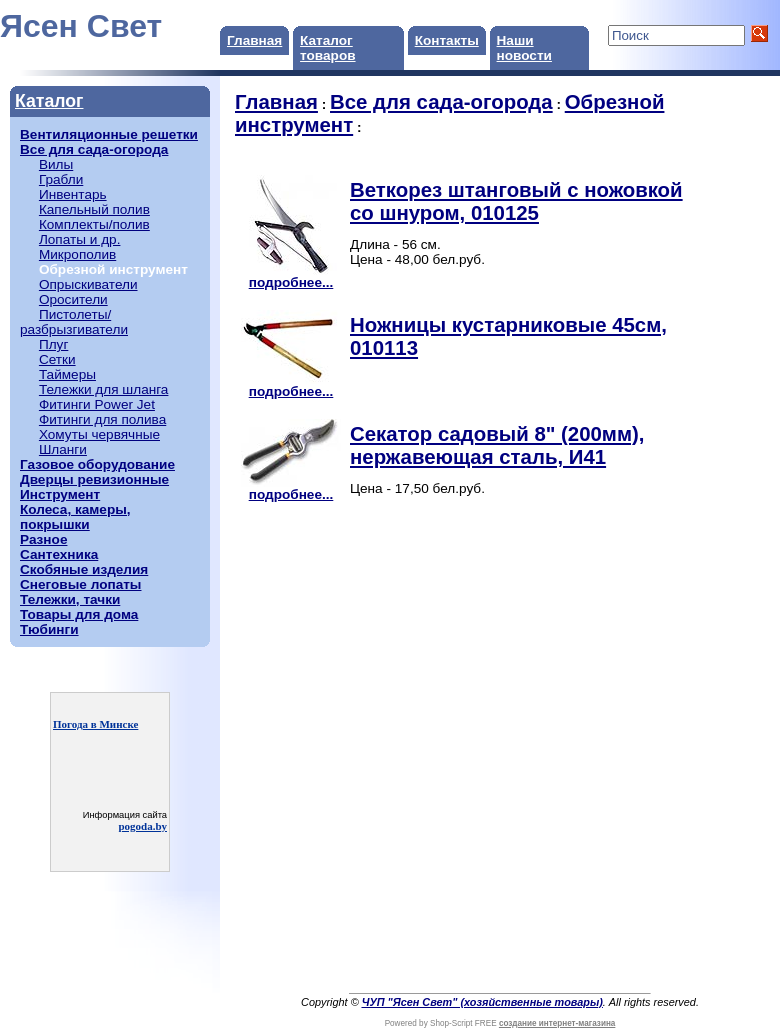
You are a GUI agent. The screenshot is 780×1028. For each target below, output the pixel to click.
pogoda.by (142, 826)
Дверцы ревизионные (94, 479)
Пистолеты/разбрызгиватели (74, 322)
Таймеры (67, 374)
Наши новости (524, 48)
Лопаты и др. (80, 239)
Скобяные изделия (84, 569)
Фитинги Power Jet (97, 404)
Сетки (57, 359)
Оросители (73, 299)
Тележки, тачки (70, 599)
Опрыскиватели (88, 284)
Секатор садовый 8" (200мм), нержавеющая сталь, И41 (497, 445)
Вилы (56, 164)
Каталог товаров (327, 48)
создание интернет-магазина (557, 1023)
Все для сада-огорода (94, 149)
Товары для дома (79, 614)
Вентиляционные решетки (109, 134)
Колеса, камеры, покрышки (75, 517)
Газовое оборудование (97, 464)
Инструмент (60, 494)
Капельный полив (94, 209)
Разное (43, 539)
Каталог (49, 101)
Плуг (53, 344)
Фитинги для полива (102, 419)
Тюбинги (49, 629)
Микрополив (77, 254)
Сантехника (59, 554)
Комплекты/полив (94, 224)
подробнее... (291, 276)
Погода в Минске (95, 724)
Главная (254, 40)
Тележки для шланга (104, 389)
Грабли (61, 179)
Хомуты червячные (99, 434)
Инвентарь (73, 194)
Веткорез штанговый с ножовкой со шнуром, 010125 (516, 201)
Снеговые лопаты (80, 584)
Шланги (63, 449)
